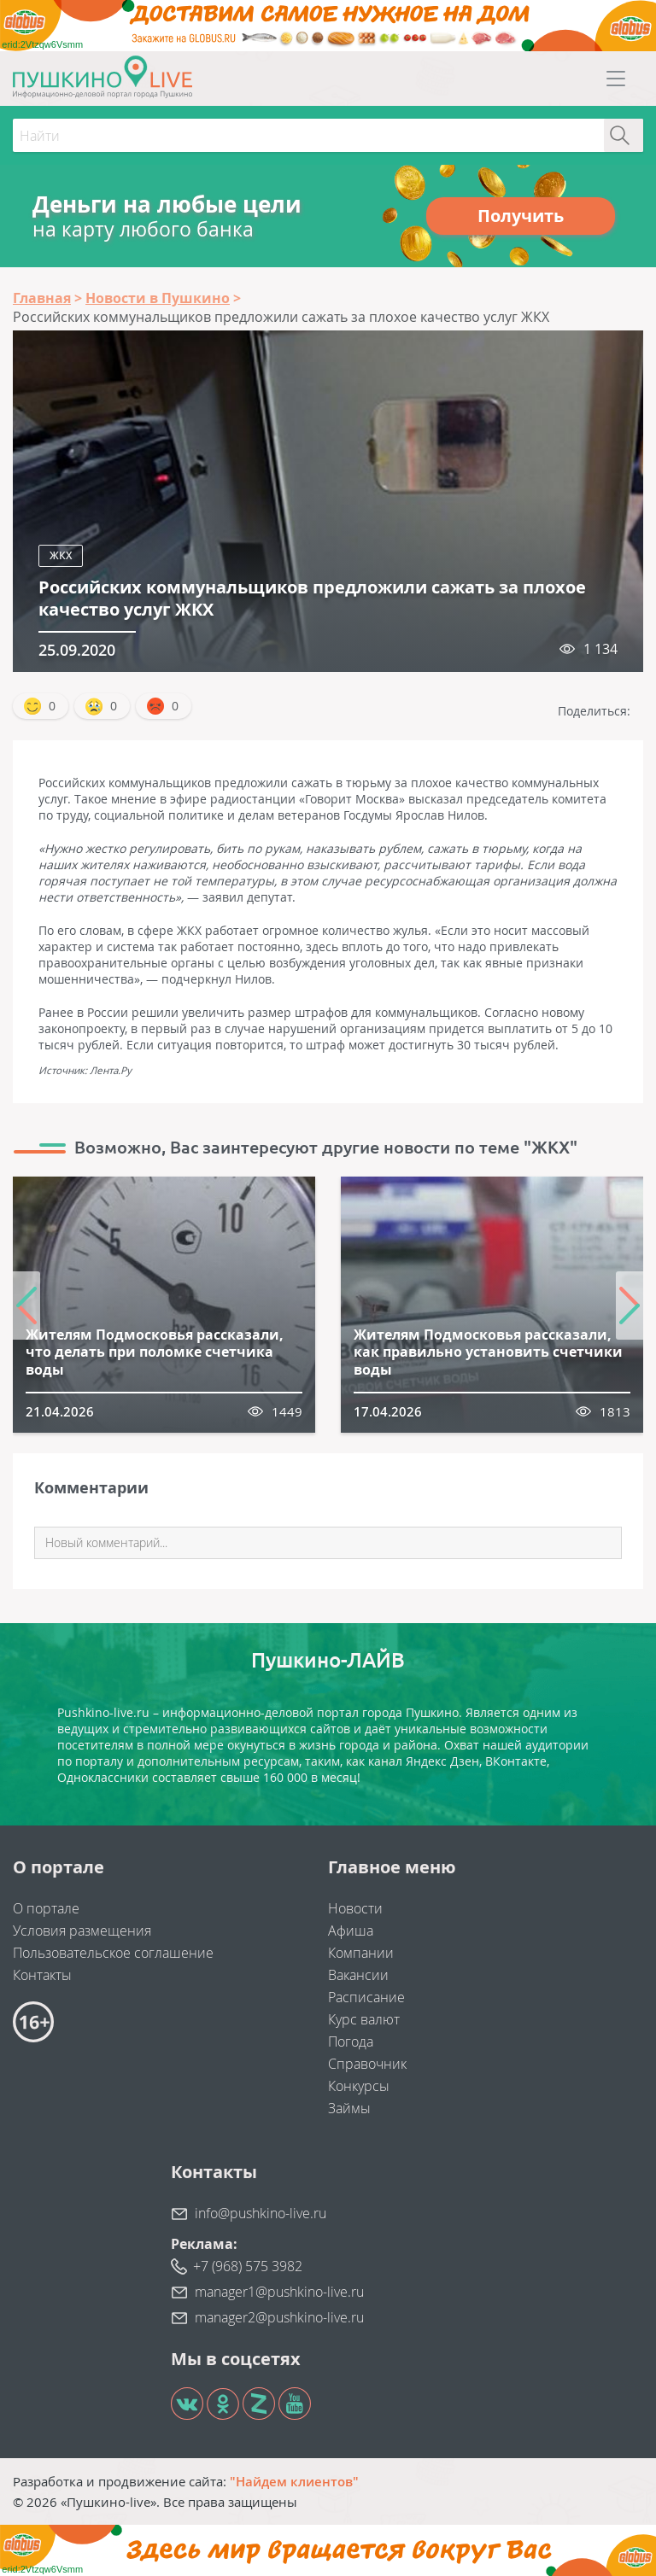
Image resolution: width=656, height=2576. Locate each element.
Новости (355, 1908)
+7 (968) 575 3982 (247, 2266)
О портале (46, 1908)
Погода (350, 2041)
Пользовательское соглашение (113, 1952)
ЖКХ (61, 555)
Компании (361, 1952)
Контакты (42, 1975)
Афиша (350, 1930)
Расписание (366, 1997)
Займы (349, 2108)
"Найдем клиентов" (294, 2481)
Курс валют (364, 2019)
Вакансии (358, 1975)
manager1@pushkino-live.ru (279, 2291)
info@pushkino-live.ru (260, 2213)
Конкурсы (359, 2086)
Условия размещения (82, 1930)
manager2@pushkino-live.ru (279, 2317)
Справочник (367, 2063)
